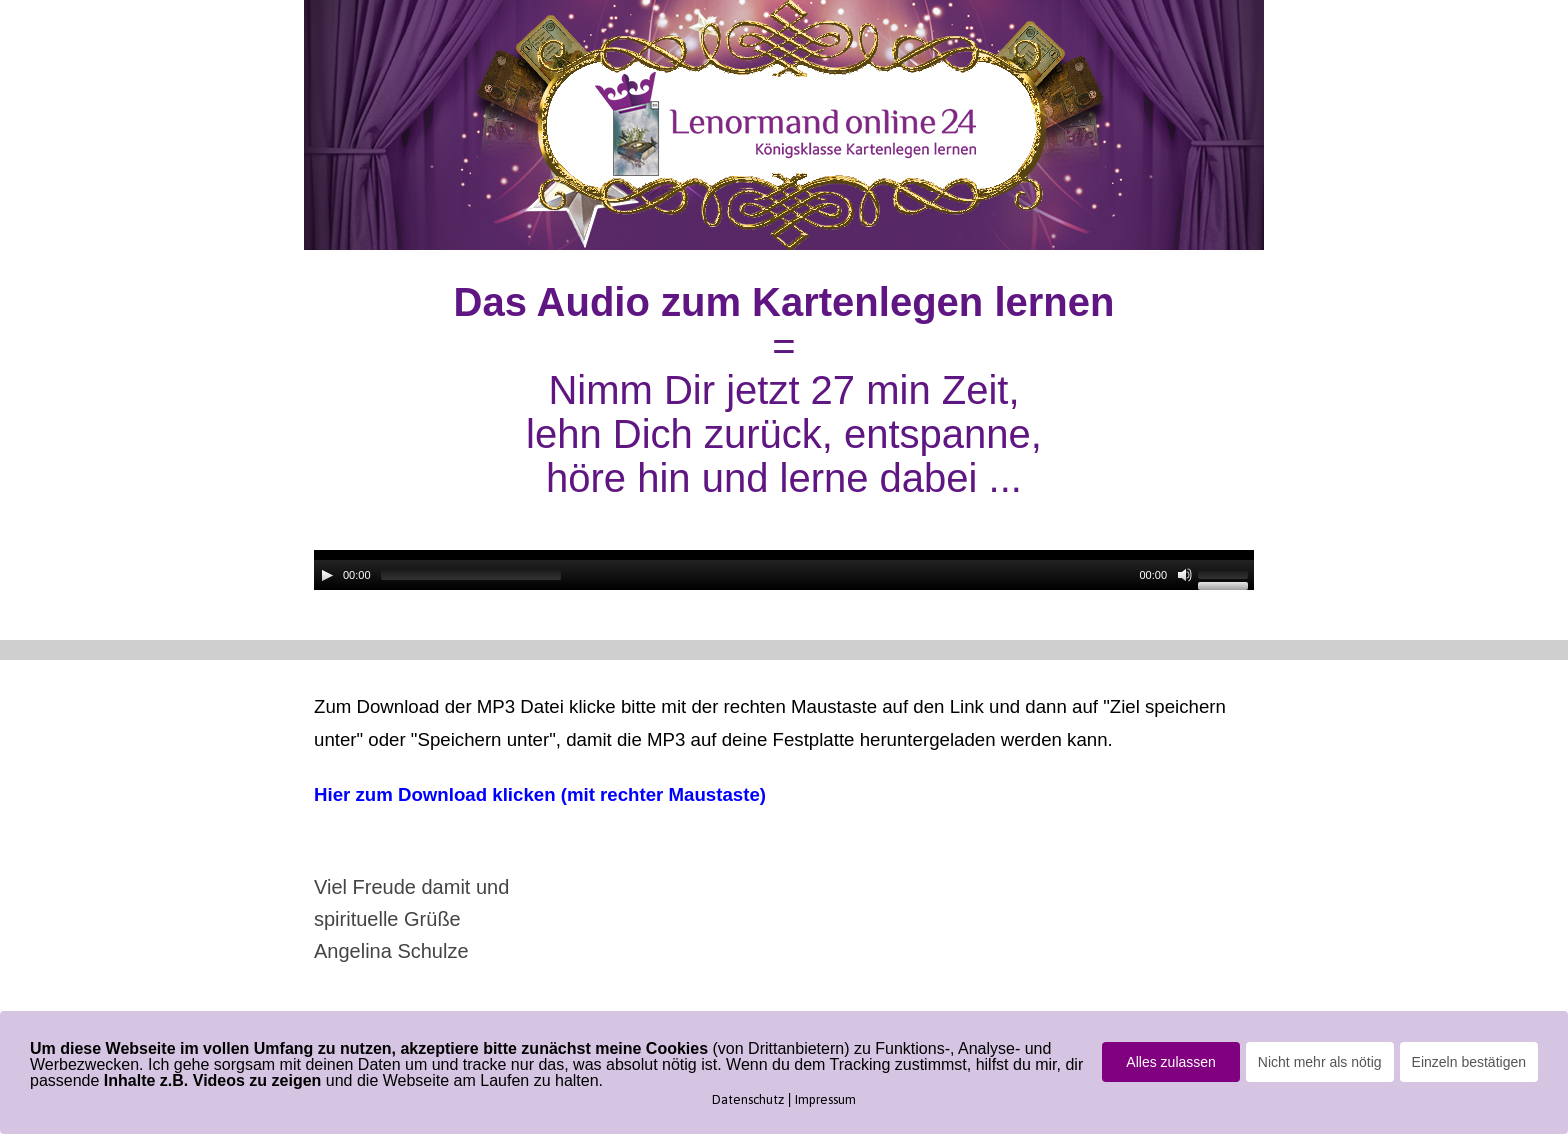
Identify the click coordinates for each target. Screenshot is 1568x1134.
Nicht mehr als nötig (1320, 1062)
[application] (784, 570)
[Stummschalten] (1185, 575)
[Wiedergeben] (327, 575)
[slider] (471, 575)
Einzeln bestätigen (1469, 1062)
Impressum (825, 1099)
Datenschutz (748, 1099)
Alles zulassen (1171, 1062)
